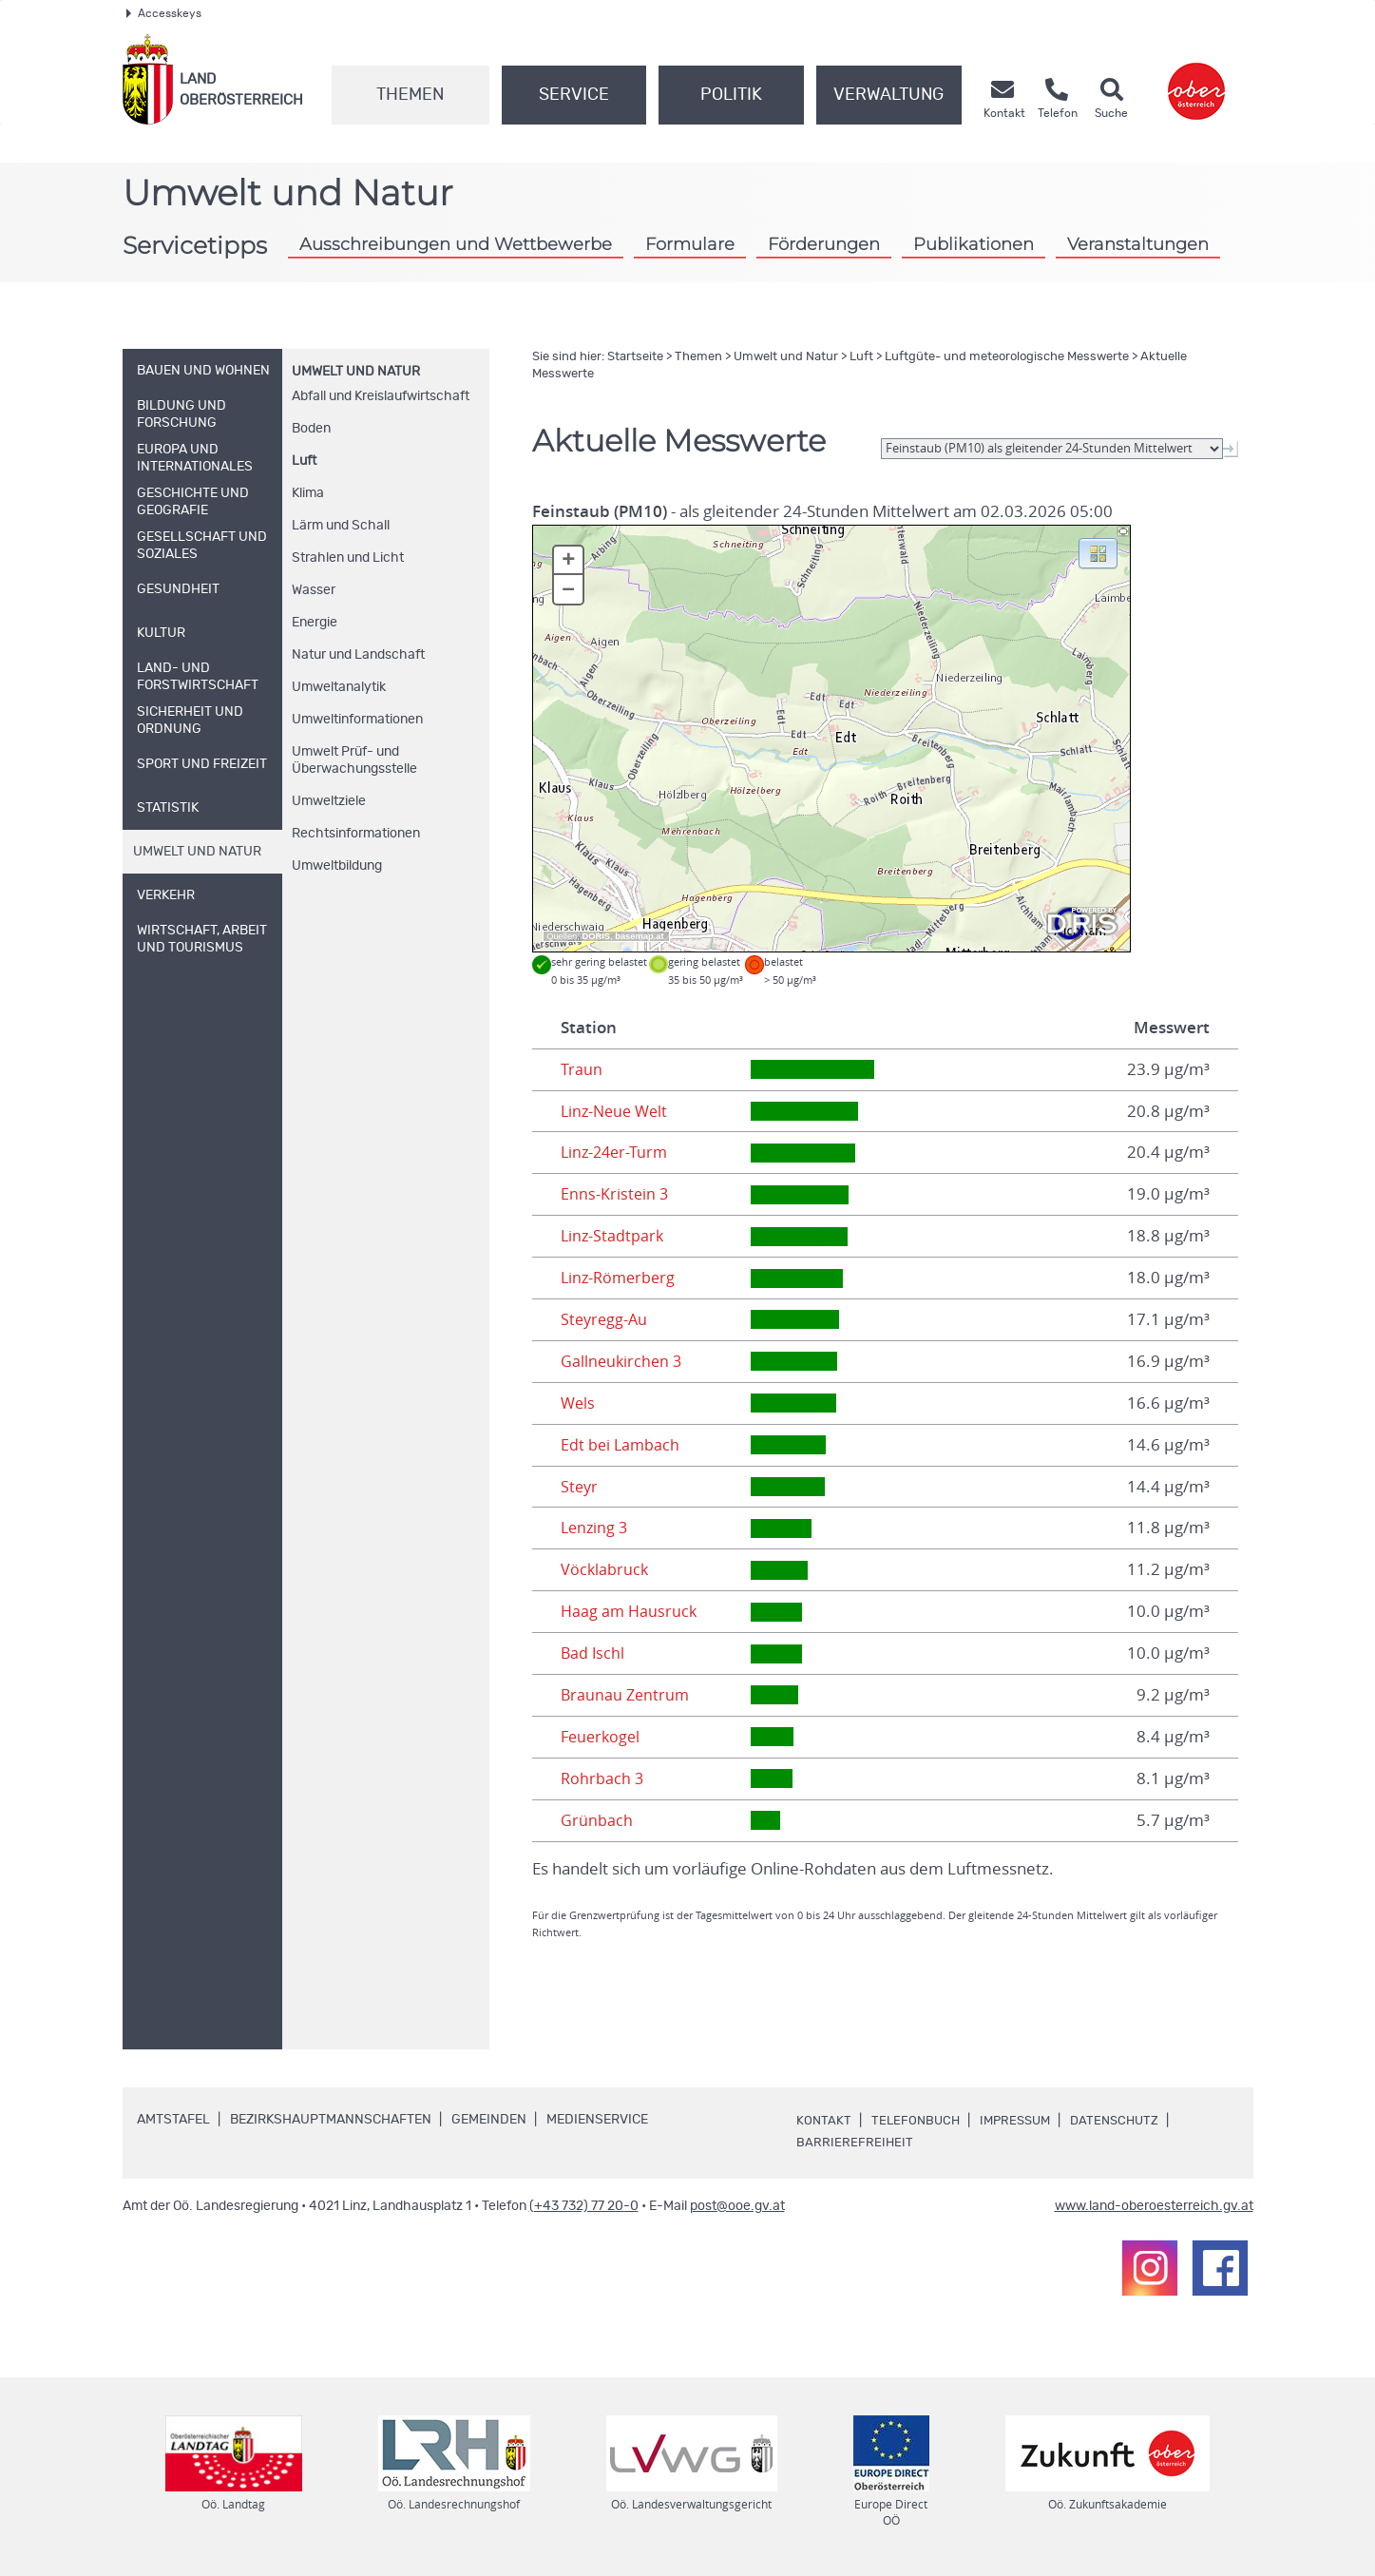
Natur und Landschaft (358, 655)
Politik (731, 95)
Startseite (635, 357)
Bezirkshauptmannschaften (330, 2119)
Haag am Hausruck (630, 1611)
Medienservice (597, 2119)
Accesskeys (163, 13)
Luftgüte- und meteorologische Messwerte (1007, 357)
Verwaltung (888, 95)
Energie (314, 622)
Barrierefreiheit (855, 2142)
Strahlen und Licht (348, 558)
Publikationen (973, 244)
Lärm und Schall (341, 525)
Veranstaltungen (1138, 244)
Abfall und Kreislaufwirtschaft (380, 396)
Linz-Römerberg (620, 1277)
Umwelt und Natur (356, 371)
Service (574, 95)
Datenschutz (1126, 2120)
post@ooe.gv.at (737, 2206)
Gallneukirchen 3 (623, 1361)
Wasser (313, 590)
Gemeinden (488, 2119)
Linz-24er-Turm (617, 1152)
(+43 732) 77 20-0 (584, 2206)
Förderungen (824, 244)
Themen (410, 95)
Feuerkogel (602, 1736)
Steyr (580, 1486)
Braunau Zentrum (627, 1694)
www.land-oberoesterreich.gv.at (1154, 2206)
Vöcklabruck (605, 1569)
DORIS (596, 936)
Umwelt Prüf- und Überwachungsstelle (354, 760)
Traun (581, 1069)
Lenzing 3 (596, 1527)
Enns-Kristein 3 (615, 1193)
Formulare (690, 244)
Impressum (1022, 2120)
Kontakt (823, 2120)
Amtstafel (173, 2119)
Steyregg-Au (606, 1319)
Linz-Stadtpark (613, 1235)
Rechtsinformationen (356, 833)
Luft (304, 461)
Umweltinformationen (357, 719)
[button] (1098, 552)
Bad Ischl (593, 1653)
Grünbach (597, 1820)
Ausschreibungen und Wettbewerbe (455, 244)
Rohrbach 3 (603, 1778)
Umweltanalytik (339, 687)
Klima (308, 493)
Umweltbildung (337, 866)
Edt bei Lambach (621, 1444)
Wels (579, 1403)
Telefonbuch (917, 2120)
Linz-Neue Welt (617, 1111)
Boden (311, 428)
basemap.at (639, 936)
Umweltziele (329, 801)
